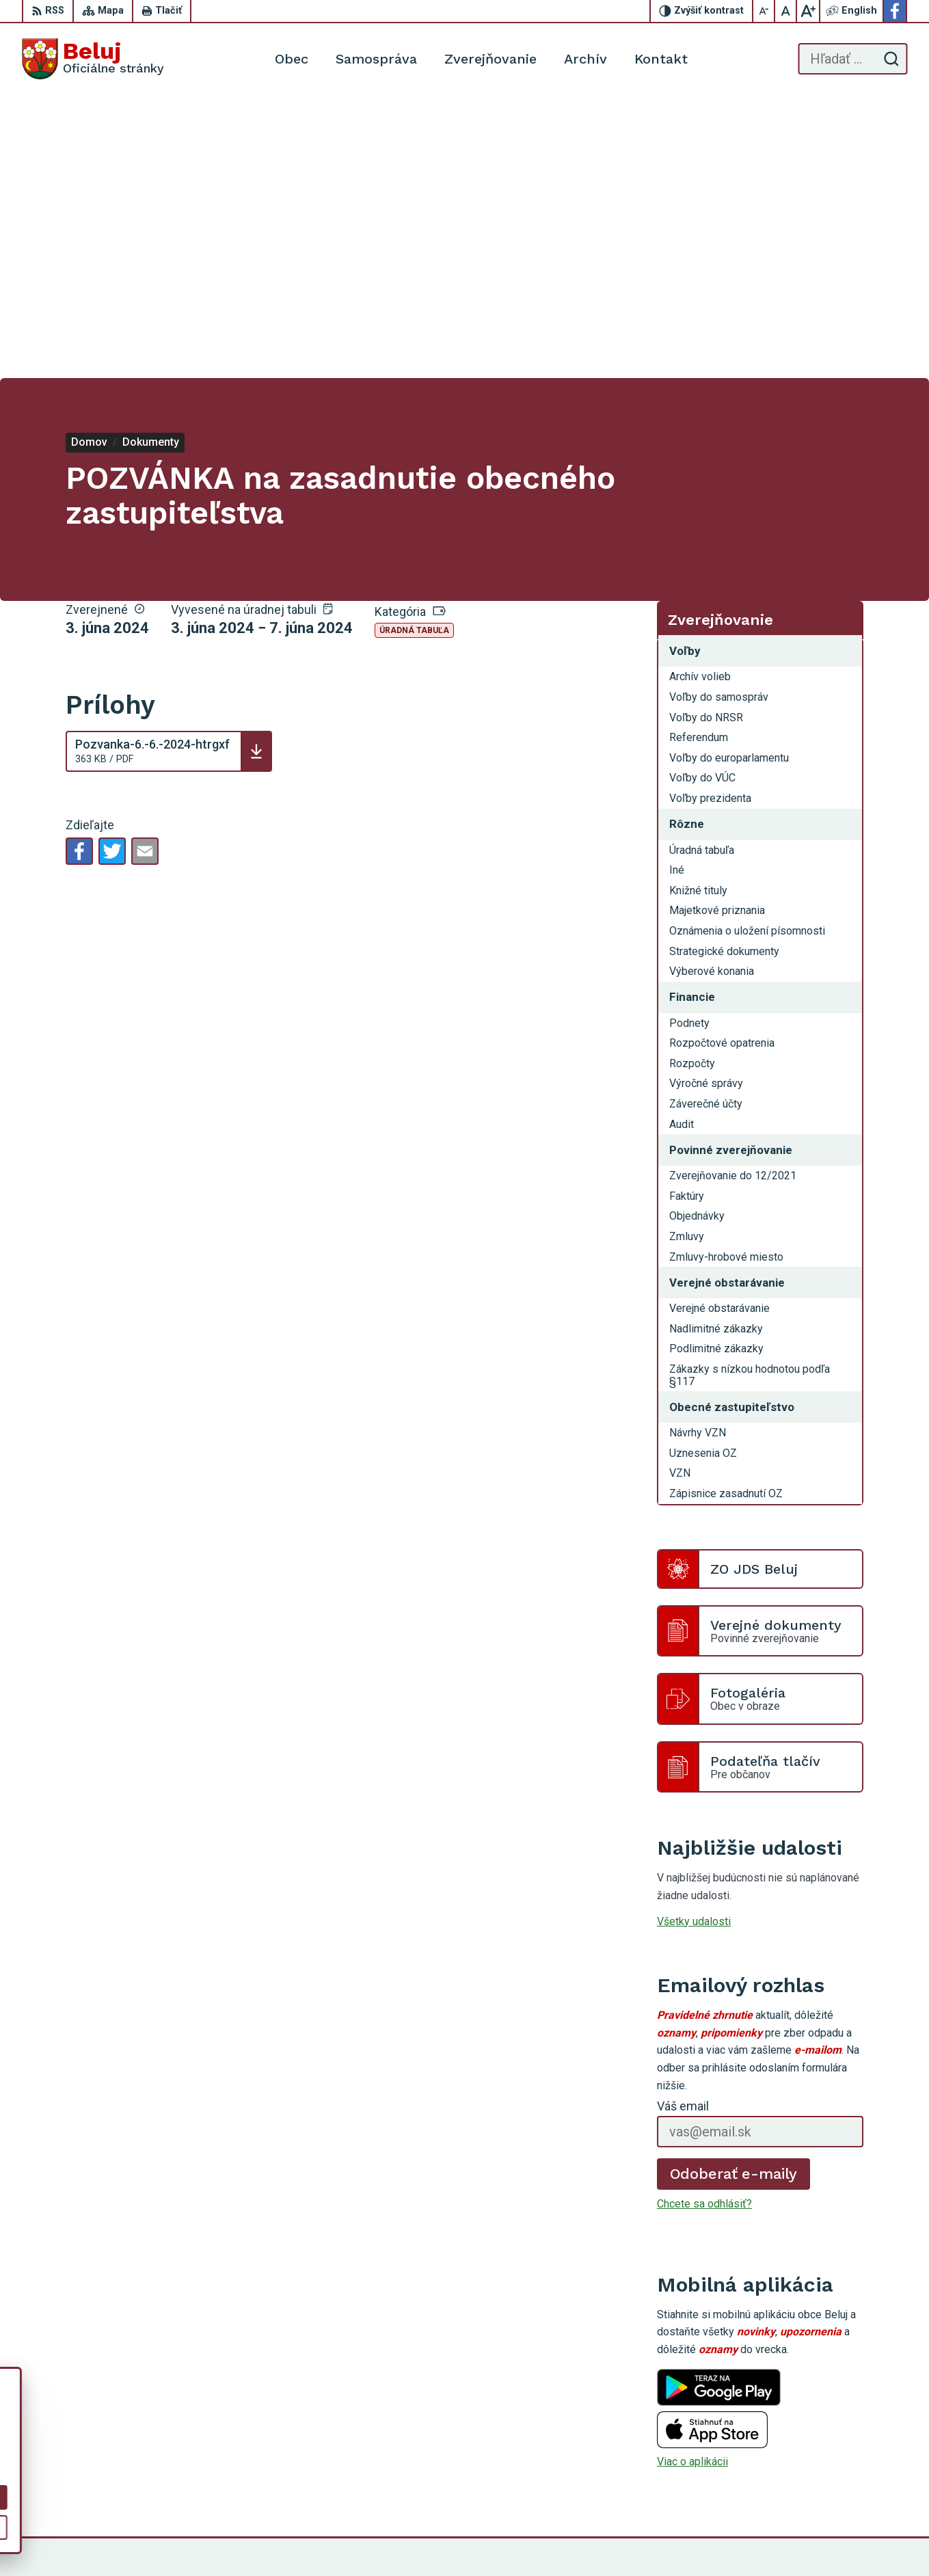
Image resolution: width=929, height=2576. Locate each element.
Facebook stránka (840, 2477)
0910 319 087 (831, 2446)
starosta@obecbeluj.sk (852, 2462)
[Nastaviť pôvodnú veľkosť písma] (786, 11)
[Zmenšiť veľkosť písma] (764, 11)
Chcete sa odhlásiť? (704, 1921)
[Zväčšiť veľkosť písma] (808, 11)
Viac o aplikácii (692, 2179)
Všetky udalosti (694, 1638)
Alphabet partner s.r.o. (539, 2539)
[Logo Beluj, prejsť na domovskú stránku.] (93, 58)
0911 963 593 (831, 2431)
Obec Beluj (707, 2539)
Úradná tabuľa (414, 348)
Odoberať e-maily (734, 1890)
